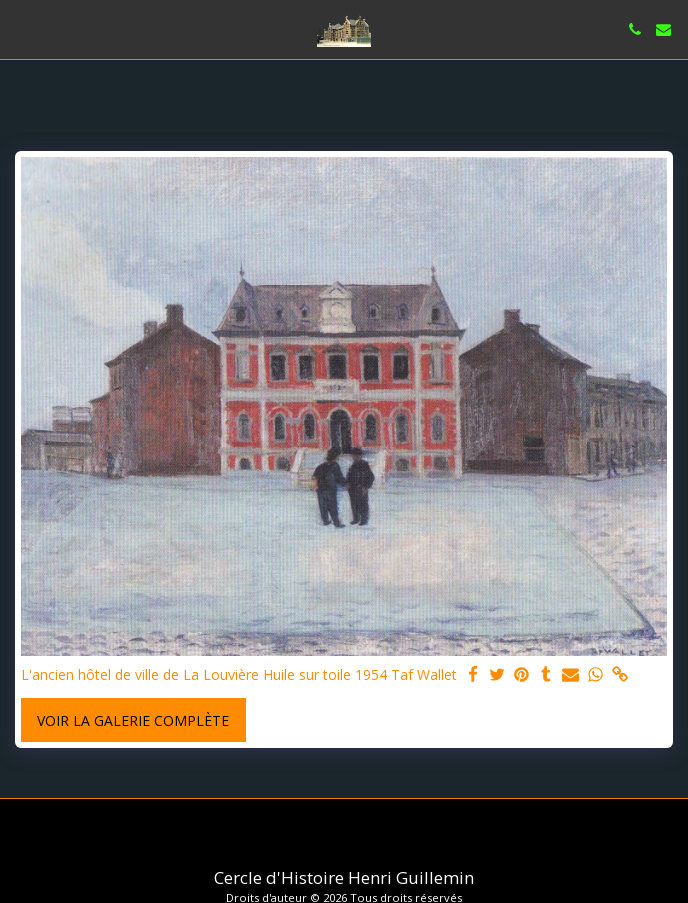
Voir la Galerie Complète (133, 720)
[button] (22, 28)
